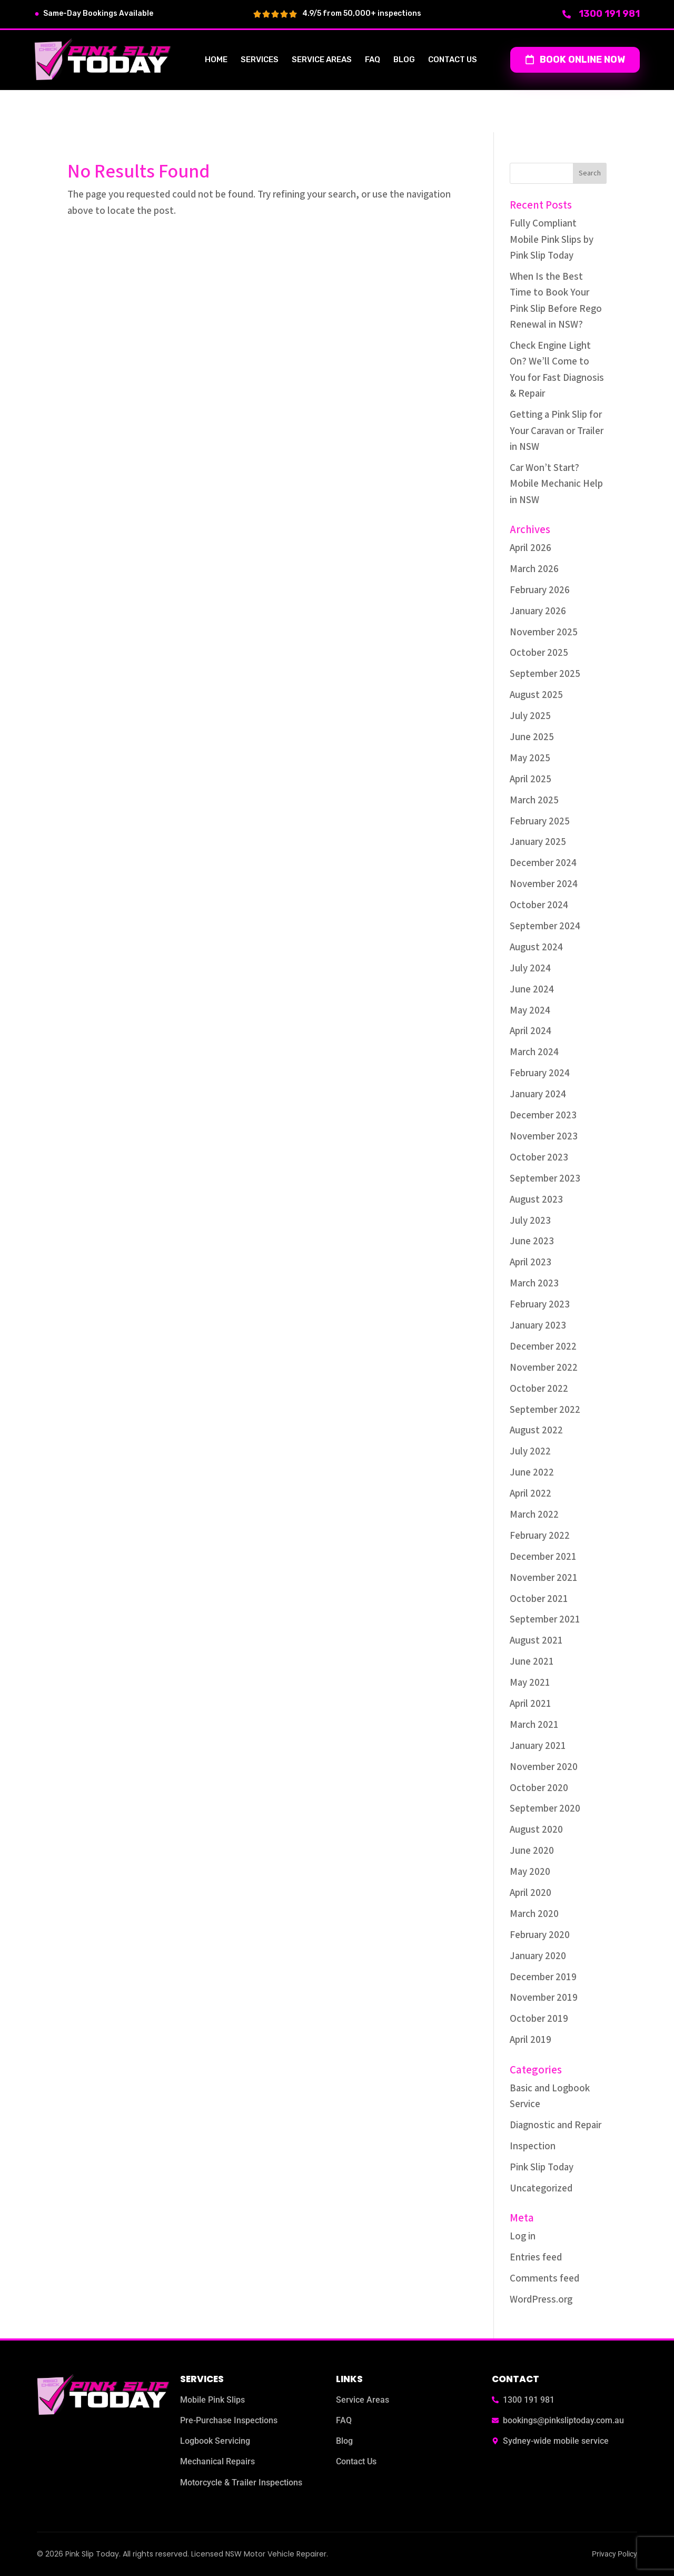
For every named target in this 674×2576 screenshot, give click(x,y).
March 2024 (534, 1052)
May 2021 (530, 1682)
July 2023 (530, 1220)
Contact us (452, 59)
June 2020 (532, 1850)
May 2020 (530, 1872)
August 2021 (536, 1640)
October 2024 (539, 905)
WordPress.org (541, 2299)
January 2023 (538, 1325)
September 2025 (545, 674)
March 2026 (534, 569)
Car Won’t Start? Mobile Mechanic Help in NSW (556, 484)
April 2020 (530, 1893)
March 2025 (534, 800)
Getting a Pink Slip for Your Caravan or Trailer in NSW (556, 431)
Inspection (533, 2146)
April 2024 (530, 1031)
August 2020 (536, 1829)
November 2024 (544, 884)
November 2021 (544, 1578)
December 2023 (543, 1115)
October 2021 (539, 1599)
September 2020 (545, 1808)
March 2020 (534, 1914)
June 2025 (532, 737)
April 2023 (530, 1262)
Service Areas (322, 59)
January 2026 (538, 611)
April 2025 (530, 779)
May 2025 (530, 758)
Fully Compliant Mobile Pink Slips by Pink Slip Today (551, 239)
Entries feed (536, 2257)
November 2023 (544, 1136)
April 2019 (530, 2040)
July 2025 (530, 716)
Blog (404, 59)
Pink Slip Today (541, 2167)
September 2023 (545, 1178)
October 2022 (539, 1388)
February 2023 (540, 1304)
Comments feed (544, 2278)
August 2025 (536, 695)
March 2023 (534, 1283)
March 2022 (534, 1514)
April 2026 (530, 548)
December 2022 (543, 1346)
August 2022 (536, 1430)
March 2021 (534, 1725)
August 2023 (536, 1199)
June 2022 (532, 1472)
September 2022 (545, 1410)
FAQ (372, 59)
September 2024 (545, 926)
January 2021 (538, 1746)
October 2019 (539, 2019)
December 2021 (543, 1557)
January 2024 (538, 1094)
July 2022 (530, 1451)
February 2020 (540, 1935)
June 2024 (532, 989)
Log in (523, 2236)
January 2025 (538, 842)
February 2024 (540, 1073)
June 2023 (532, 1241)
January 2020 (538, 1956)
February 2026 (540, 590)
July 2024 (530, 968)
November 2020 (544, 1767)
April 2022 (530, 1493)
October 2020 (539, 1788)
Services (260, 59)
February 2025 (540, 821)
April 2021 (530, 1703)
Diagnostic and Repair (555, 2125)
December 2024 (543, 863)
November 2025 (544, 632)
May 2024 (530, 1010)
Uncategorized (541, 2188)
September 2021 (545, 1619)
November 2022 (544, 1367)
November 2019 (544, 1997)
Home (216, 59)
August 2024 (536, 947)
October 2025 (539, 653)
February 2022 (540, 1535)
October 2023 (539, 1157)
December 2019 (543, 1977)
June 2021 (532, 1661)
